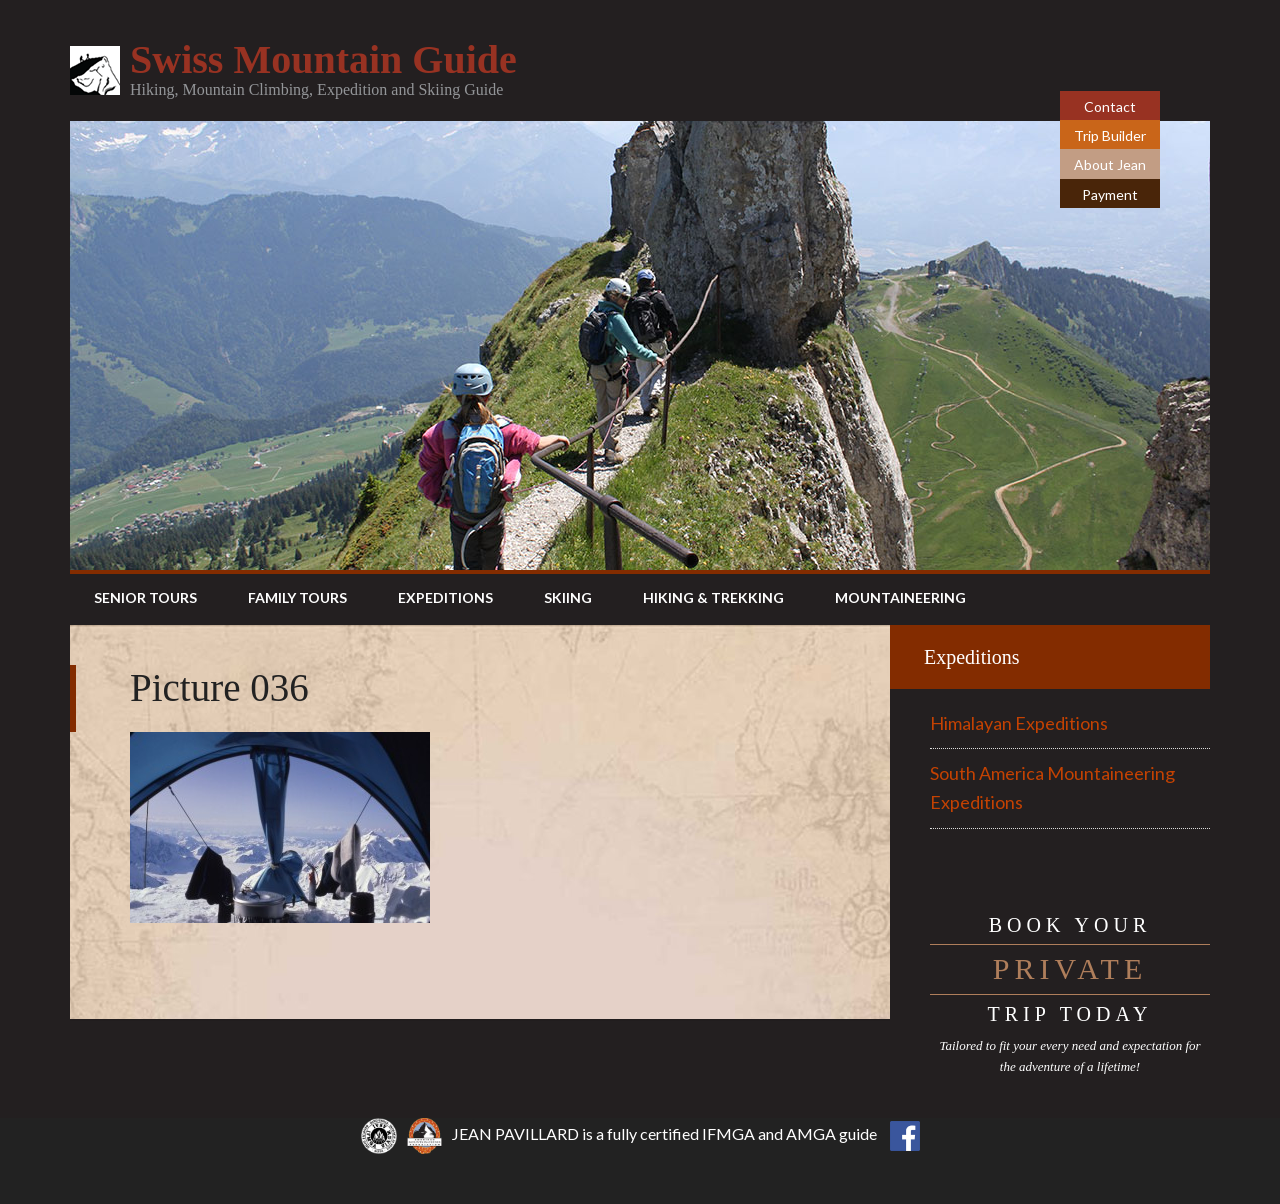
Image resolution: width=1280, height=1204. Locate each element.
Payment (1110, 194)
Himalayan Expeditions (1019, 723)
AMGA (811, 1133)
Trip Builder (1110, 135)
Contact (1110, 106)
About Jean (1110, 164)
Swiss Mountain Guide (323, 59)
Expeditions (972, 657)
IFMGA (728, 1133)
